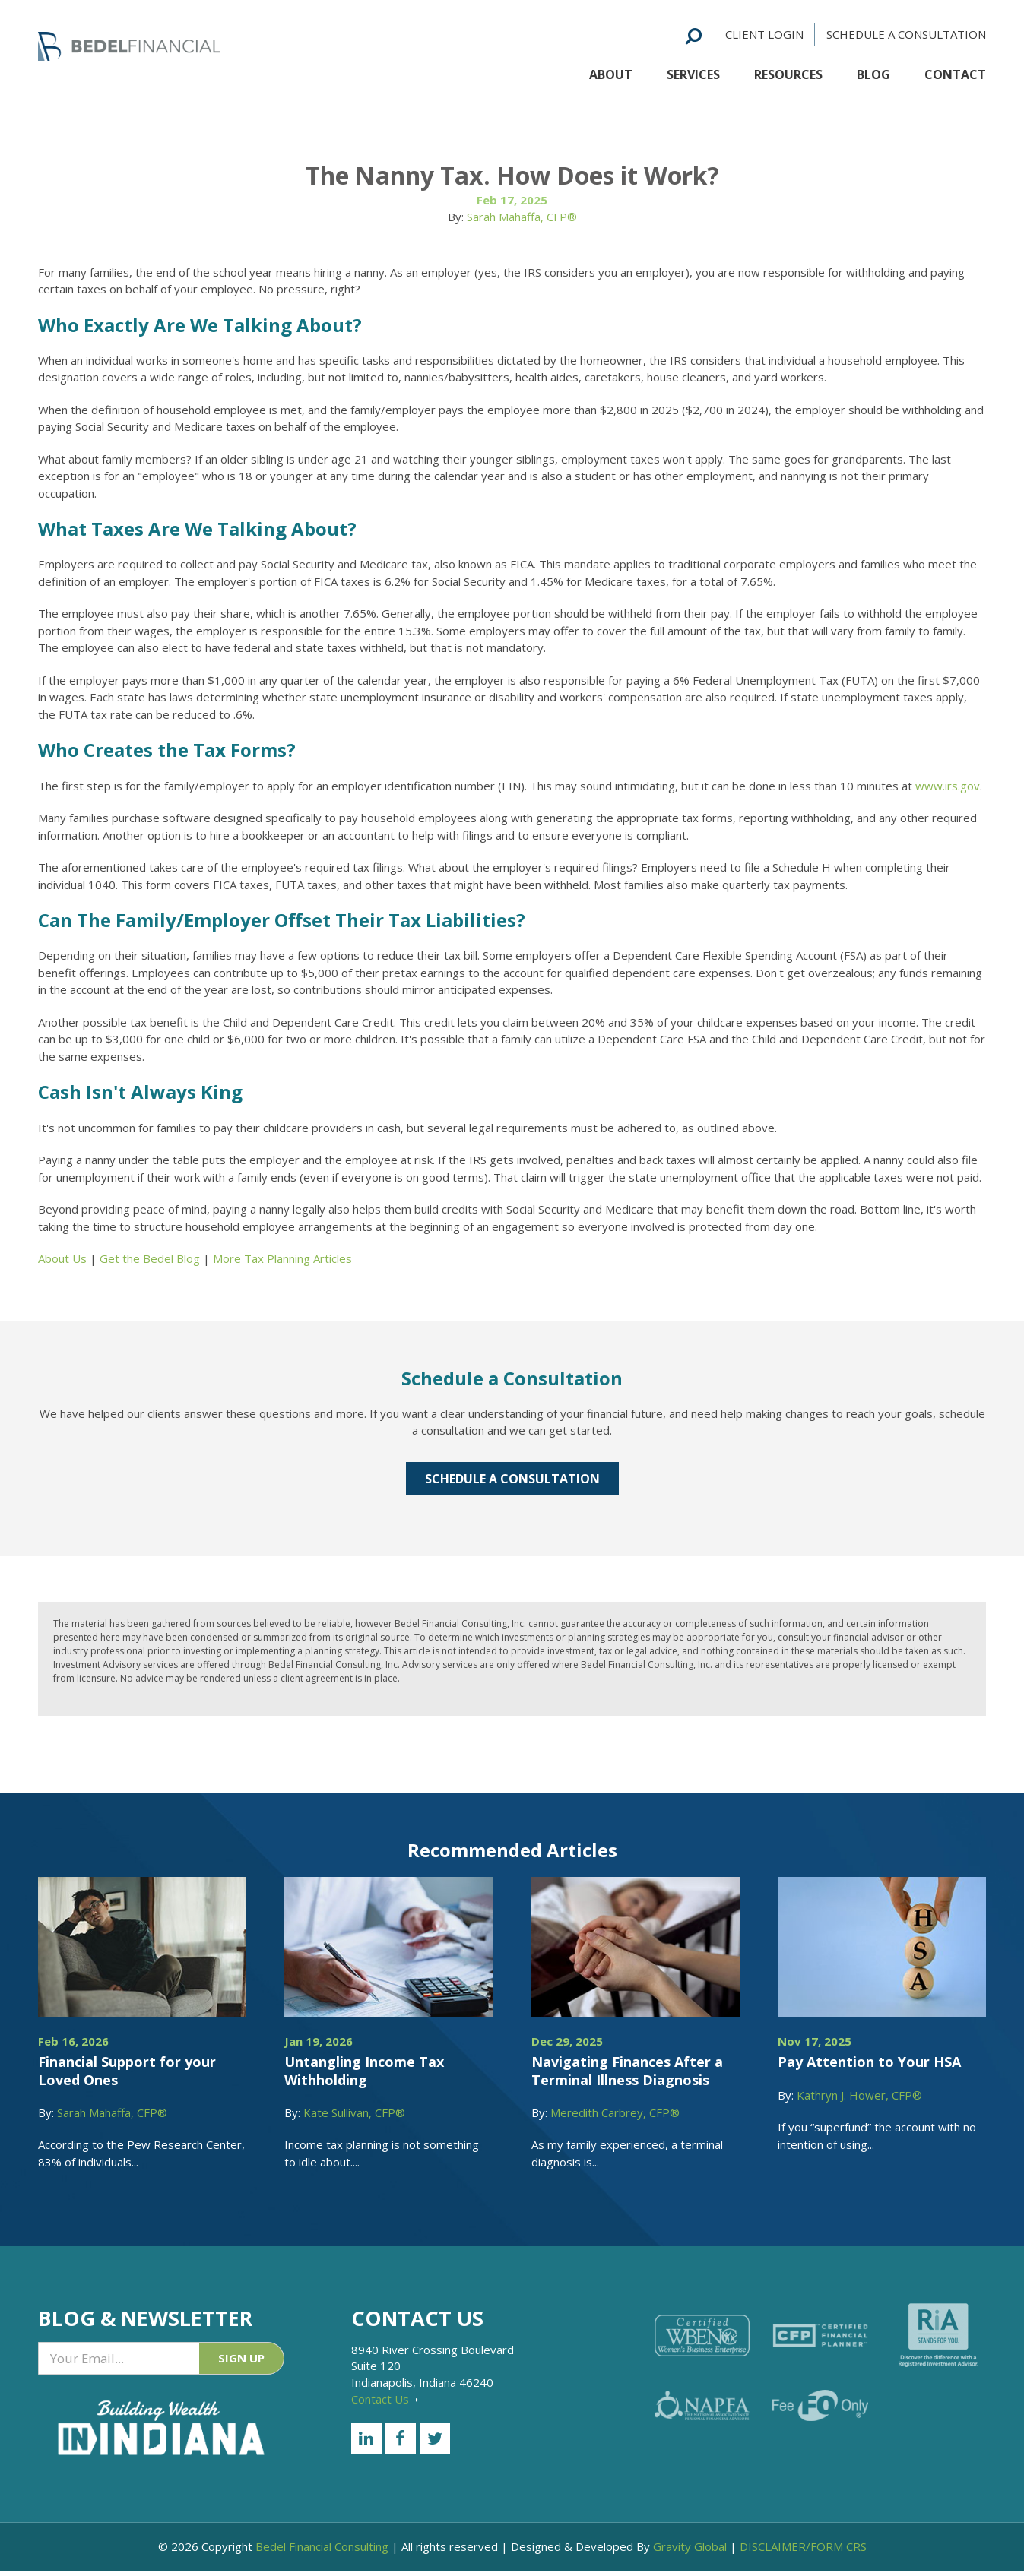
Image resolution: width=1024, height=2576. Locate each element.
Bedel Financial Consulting (321, 2551)
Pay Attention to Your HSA (869, 2061)
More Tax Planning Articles (282, 1258)
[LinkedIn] (366, 2438)
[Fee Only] (819, 2405)
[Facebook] (400, 2438)
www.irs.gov (947, 785)
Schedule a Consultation (906, 30)
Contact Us (384, 2399)
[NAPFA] (702, 2405)
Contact (955, 71)
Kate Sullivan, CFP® (354, 2112)
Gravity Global (690, 2551)
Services (693, 71)
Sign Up (241, 2361)
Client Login (764, 30)
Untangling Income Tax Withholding (364, 2070)
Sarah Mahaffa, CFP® (522, 216)
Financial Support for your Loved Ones (127, 2070)
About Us (62, 1258)
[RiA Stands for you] (938, 2335)
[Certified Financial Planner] (819, 2336)
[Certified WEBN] (702, 2335)
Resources (788, 71)
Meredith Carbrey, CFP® (615, 2112)
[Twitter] (435, 2438)
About (610, 71)
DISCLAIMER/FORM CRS (803, 2551)
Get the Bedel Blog (150, 1258)
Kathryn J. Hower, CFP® (859, 2095)
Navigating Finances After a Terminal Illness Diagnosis (627, 2070)
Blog (873, 71)
